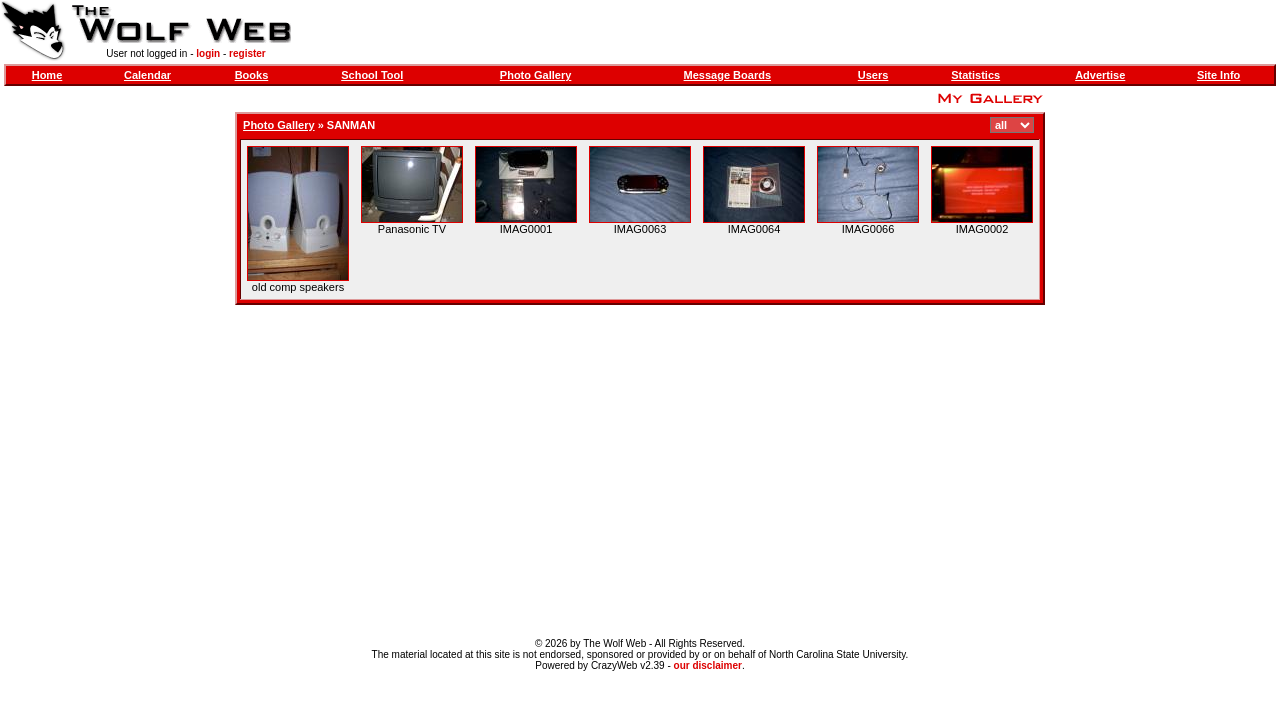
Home (47, 75)
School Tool (372, 75)
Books (252, 75)
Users (873, 75)
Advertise (1100, 75)
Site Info (1218, 75)
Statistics (975, 75)
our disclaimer (708, 665)
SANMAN (351, 125)
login (208, 53)
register (247, 53)
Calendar (147, 75)
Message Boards (727, 75)
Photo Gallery (536, 75)
